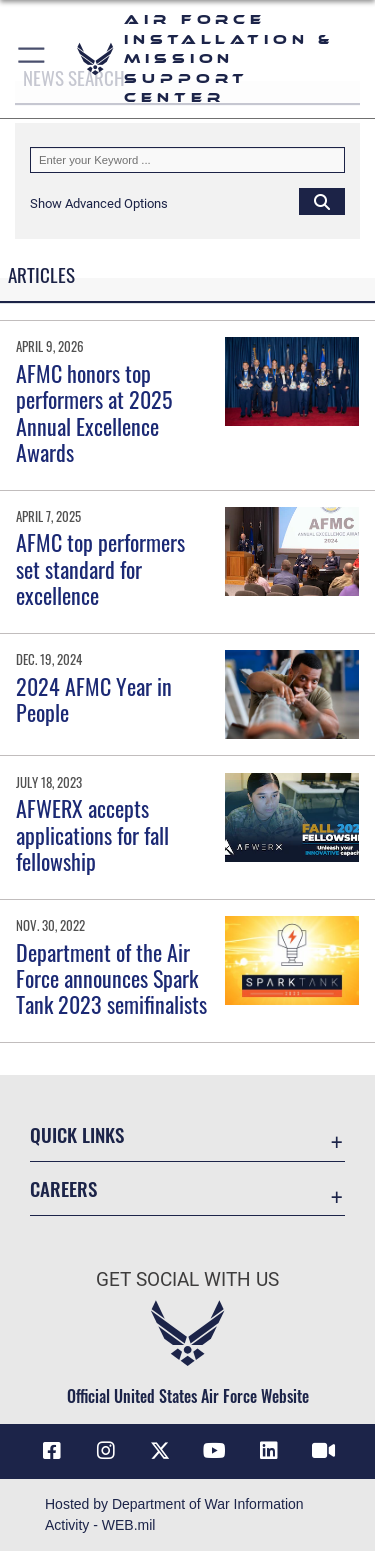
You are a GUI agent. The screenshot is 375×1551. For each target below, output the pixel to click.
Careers (63, 1188)
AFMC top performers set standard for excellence (100, 568)
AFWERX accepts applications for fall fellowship (92, 834)
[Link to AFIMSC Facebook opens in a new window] (52, 1451)
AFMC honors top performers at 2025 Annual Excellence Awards (94, 412)
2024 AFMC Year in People (94, 699)
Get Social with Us (187, 1279)
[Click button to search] (322, 201)
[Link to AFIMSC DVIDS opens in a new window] (323, 1451)
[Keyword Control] (187, 160)
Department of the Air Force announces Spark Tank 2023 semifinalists (111, 978)
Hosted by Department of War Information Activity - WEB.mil (174, 1514)
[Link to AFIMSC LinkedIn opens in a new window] (269, 1451)
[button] (32, 59)
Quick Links (77, 1134)
